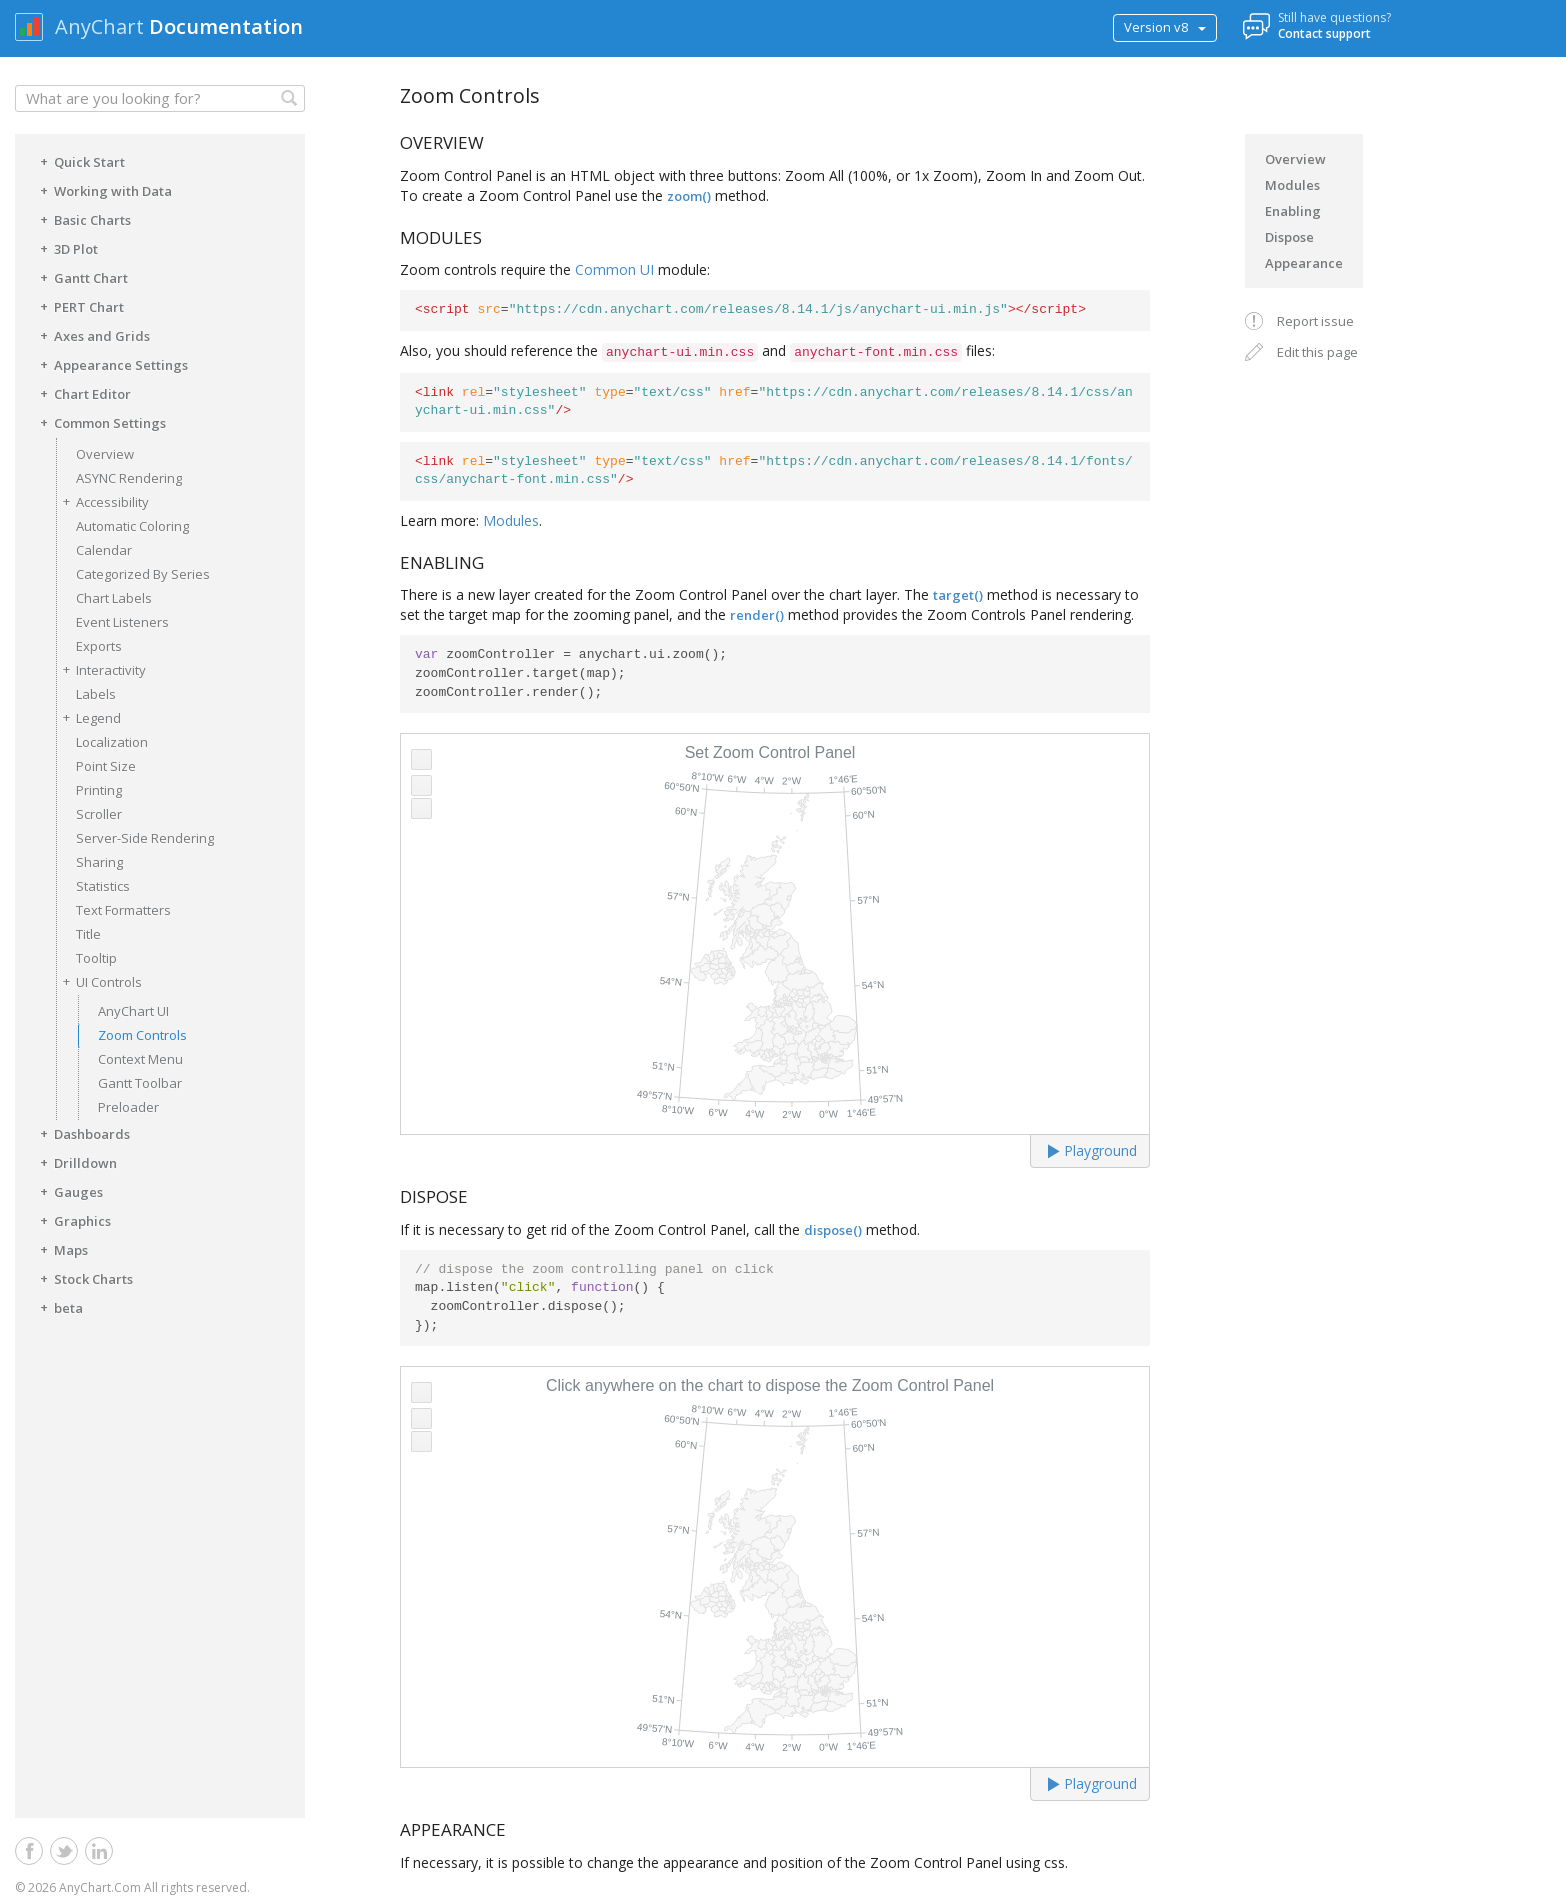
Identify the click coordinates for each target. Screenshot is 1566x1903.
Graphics (72, 1220)
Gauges (68, 1191)
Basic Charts (82, 219)
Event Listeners (122, 622)
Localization (112, 742)
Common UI (614, 269)
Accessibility (102, 501)
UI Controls (99, 981)
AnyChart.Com (100, 1887)
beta (58, 1307)
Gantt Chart (81, 277)
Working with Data (103, 190)
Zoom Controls (142, 1035)
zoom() (689, 196)
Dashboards (82, 1133)
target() (958, 595)
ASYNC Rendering (129, 478)
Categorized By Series (143, 574)
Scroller (99, 814)
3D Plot (66, 248)
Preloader (128, 1107)
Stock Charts (83, 1278)
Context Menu (140, 1059)
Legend (88, 717)
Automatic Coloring (132, 526)
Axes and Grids (92, 335)
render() (757, 615)
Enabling (1293, 211)
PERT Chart (79, 306)
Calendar (104, 550)
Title (88, 934)
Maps (61, 1249)
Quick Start (79, 161)
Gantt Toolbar (140, 1083)
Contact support (1324, 33)
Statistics (103, 886)
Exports (99, 646)
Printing (99, 790)
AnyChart (99, 26)
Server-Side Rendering (145, 838)
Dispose (1289, 237)
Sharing (99, 862)
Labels (96, 694)
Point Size (106, 766)
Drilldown (75, 1162)
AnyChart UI (133, 1011)
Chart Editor (82, 393)
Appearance (1304, 263)
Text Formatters (123, 910)
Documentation (226, 26)
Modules (511, 520)
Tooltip (96, 958)
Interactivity (101, 669)
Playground (1092, 1150)
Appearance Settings (111, 364)
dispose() (833, 1230)
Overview (105, 454)
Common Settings (100, 422)
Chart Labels (114, 598)
